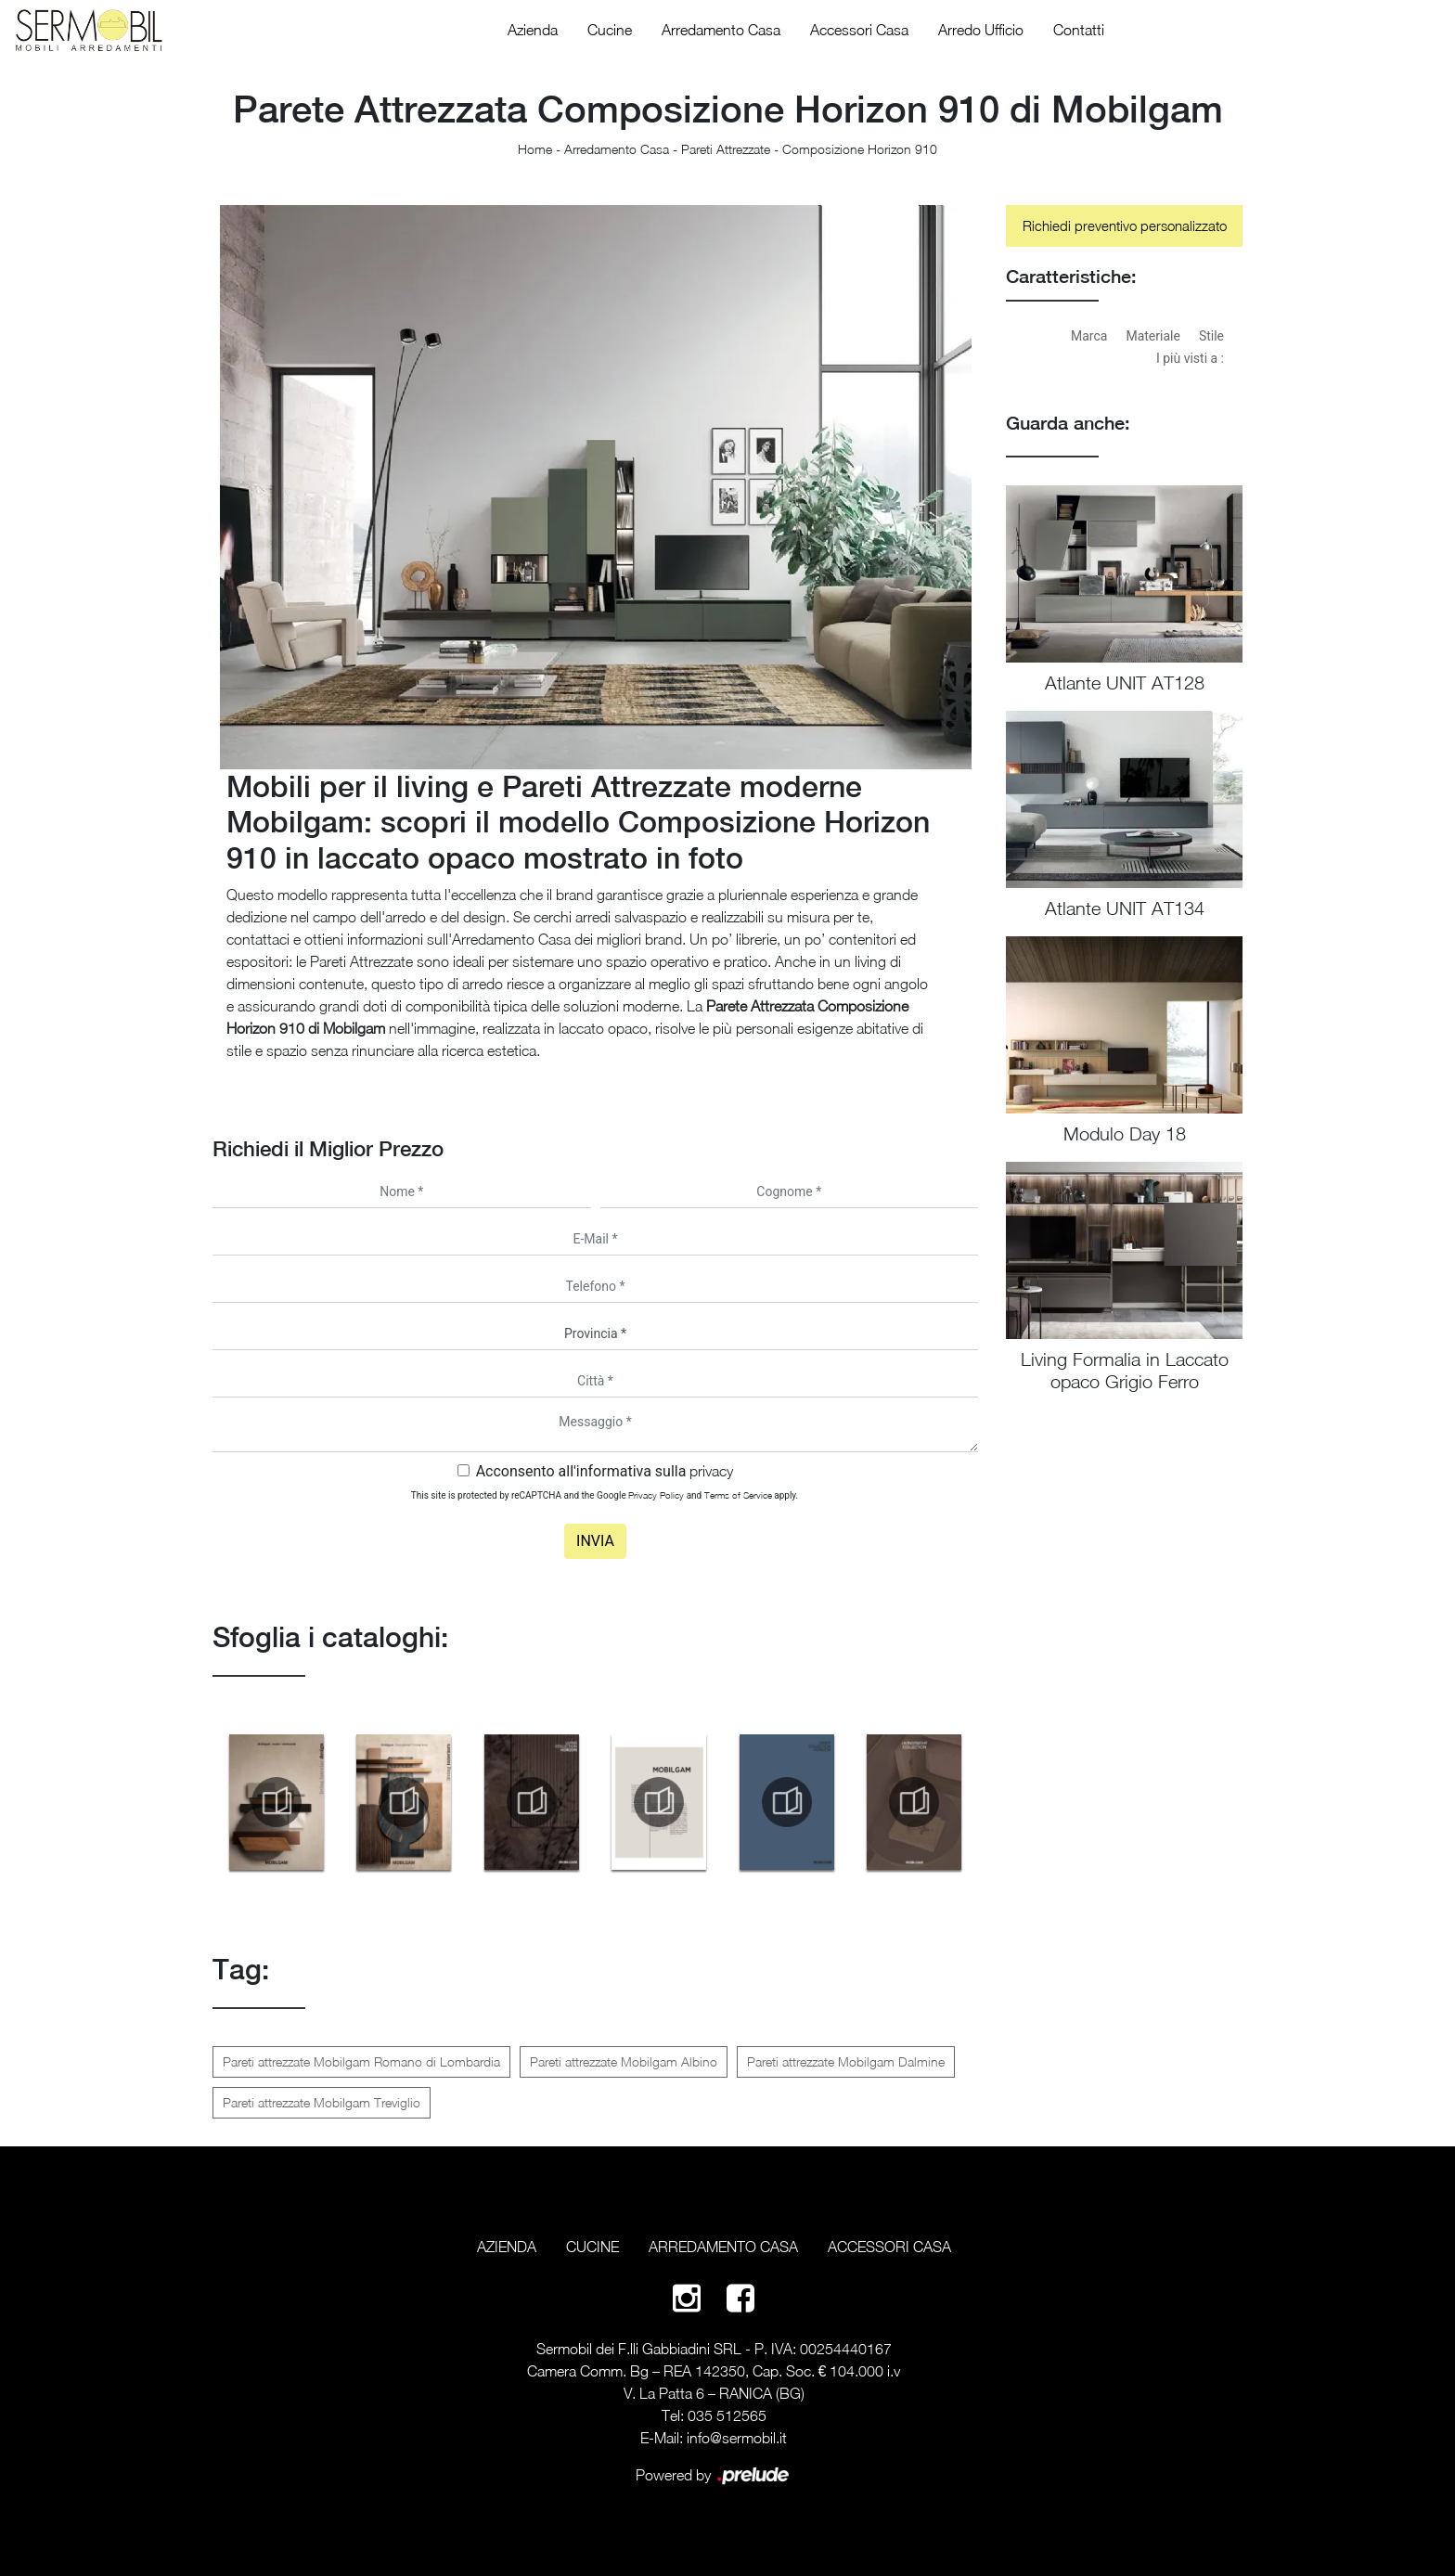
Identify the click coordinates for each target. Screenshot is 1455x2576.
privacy (711, 1470)
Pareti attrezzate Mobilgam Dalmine (846, 2061)
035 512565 (727, 2415)
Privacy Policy (656, 1495)
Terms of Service (738, 1495)
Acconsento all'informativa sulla (605, 1471)
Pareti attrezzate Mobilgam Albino (623, 2061)
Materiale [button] (1152, 335)
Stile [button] (1211, 335)
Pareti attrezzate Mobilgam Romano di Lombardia (361, 2061)
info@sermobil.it (737, 2437)
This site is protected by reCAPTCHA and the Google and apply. (604, 1495)
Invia (595, 1541)
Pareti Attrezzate (725, 149)
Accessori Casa (859, 29)
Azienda (533, 29)
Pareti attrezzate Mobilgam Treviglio (321, 2102)
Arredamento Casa (721, 29)
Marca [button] (1089, 335)
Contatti (1078, 29)
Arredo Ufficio (981, 29)
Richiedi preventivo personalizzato (1125, 225)
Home (535, 149)
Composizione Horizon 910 (859, 149)
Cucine (609, 29)
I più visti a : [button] (1190, 358)
